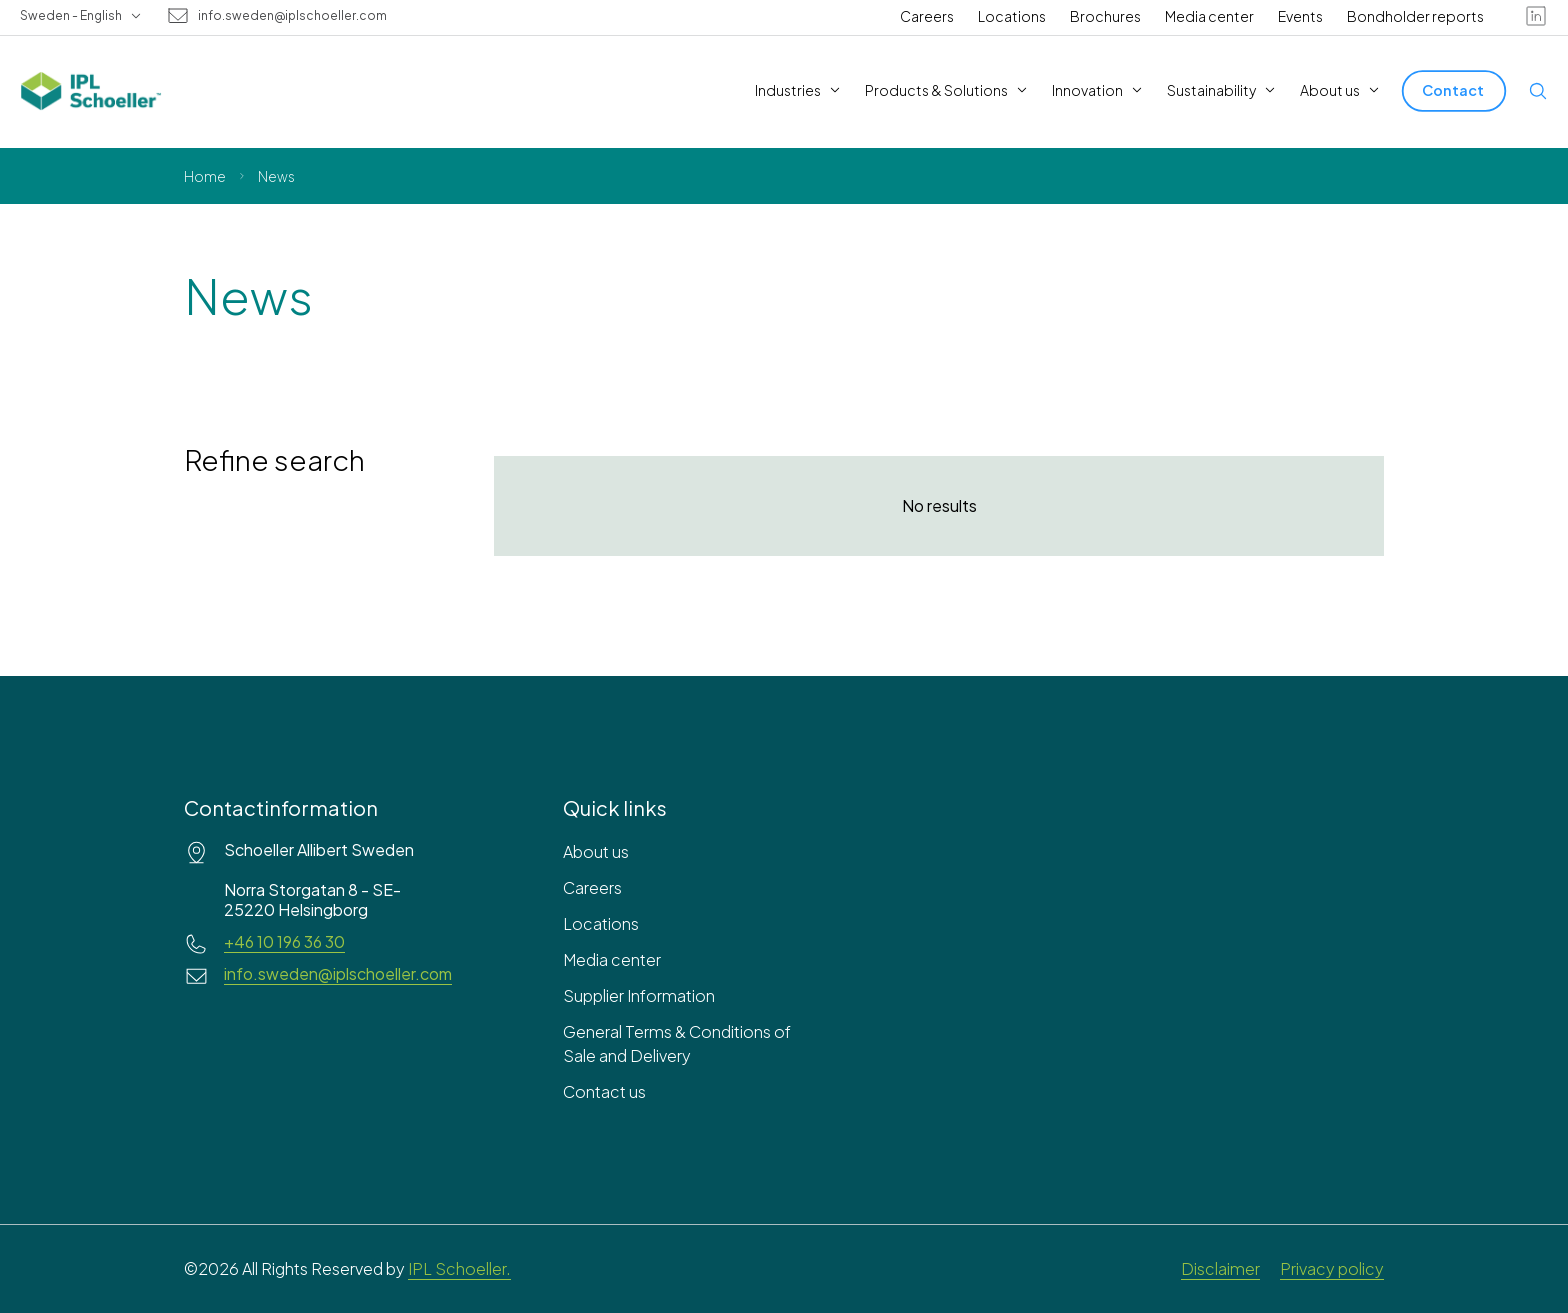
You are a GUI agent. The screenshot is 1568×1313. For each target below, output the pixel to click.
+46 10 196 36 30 (284, 942)
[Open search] (1538, 91)
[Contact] (1454, 90)
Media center (1209, 16)
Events (1300, 16)
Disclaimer (1220, 1268)
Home (205, 176)
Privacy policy (1332, 1268)
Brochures (1105, 16)
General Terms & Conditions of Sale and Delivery (677, 1043)
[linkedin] (1536, 16)
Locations (1012, 16)
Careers (927, 16)
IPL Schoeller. (459, 1268)
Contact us (604, 1091)
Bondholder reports (1415, 16)
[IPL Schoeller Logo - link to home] (91, 91)
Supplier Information (639, 995)
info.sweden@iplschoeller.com (292, 16)
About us (596, 851)
